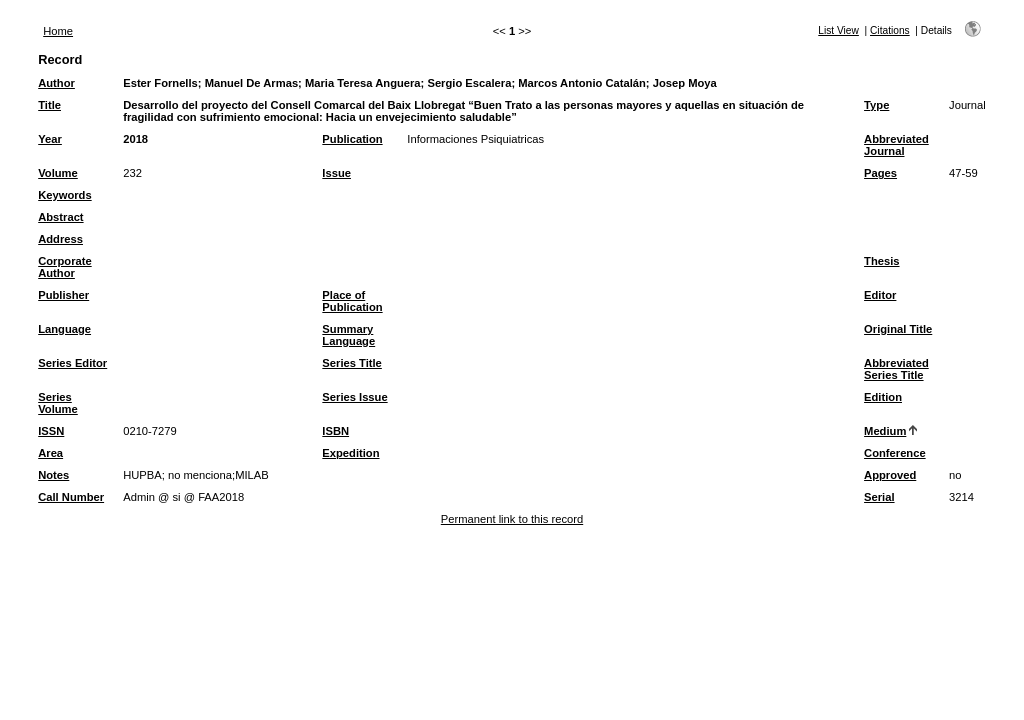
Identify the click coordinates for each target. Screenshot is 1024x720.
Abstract (60, 217)
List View (838, 30)
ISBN (335, 431)
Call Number (71, 497)
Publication (352, 139)
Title (49, 105)
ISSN (51, 431)
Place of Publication (352, 301)
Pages (880, 173)
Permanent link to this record (512, 519)
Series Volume (58, 403)
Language (64, 329)
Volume (58, 173)
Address (60, 239)
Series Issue (354, 397)
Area (50, 453)
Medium (885, 431)
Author (56, 83)
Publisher (63, 295)
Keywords (64, 195)
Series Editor (72, 363)
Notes (53, 475)
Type (876, 105)
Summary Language (348, 335)
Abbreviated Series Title (896, 369)
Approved (890, 475)
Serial (879, 497)
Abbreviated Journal (896, 145)
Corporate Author (64, 267)
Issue (336, 173)
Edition (883, 397)
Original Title (898, 329)
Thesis (881, 261)
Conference (895, 453)
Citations (890, 30)
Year (50, 139)
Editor (880, 295)
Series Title (352, 363)
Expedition (350, 453)
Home (58, 31)
